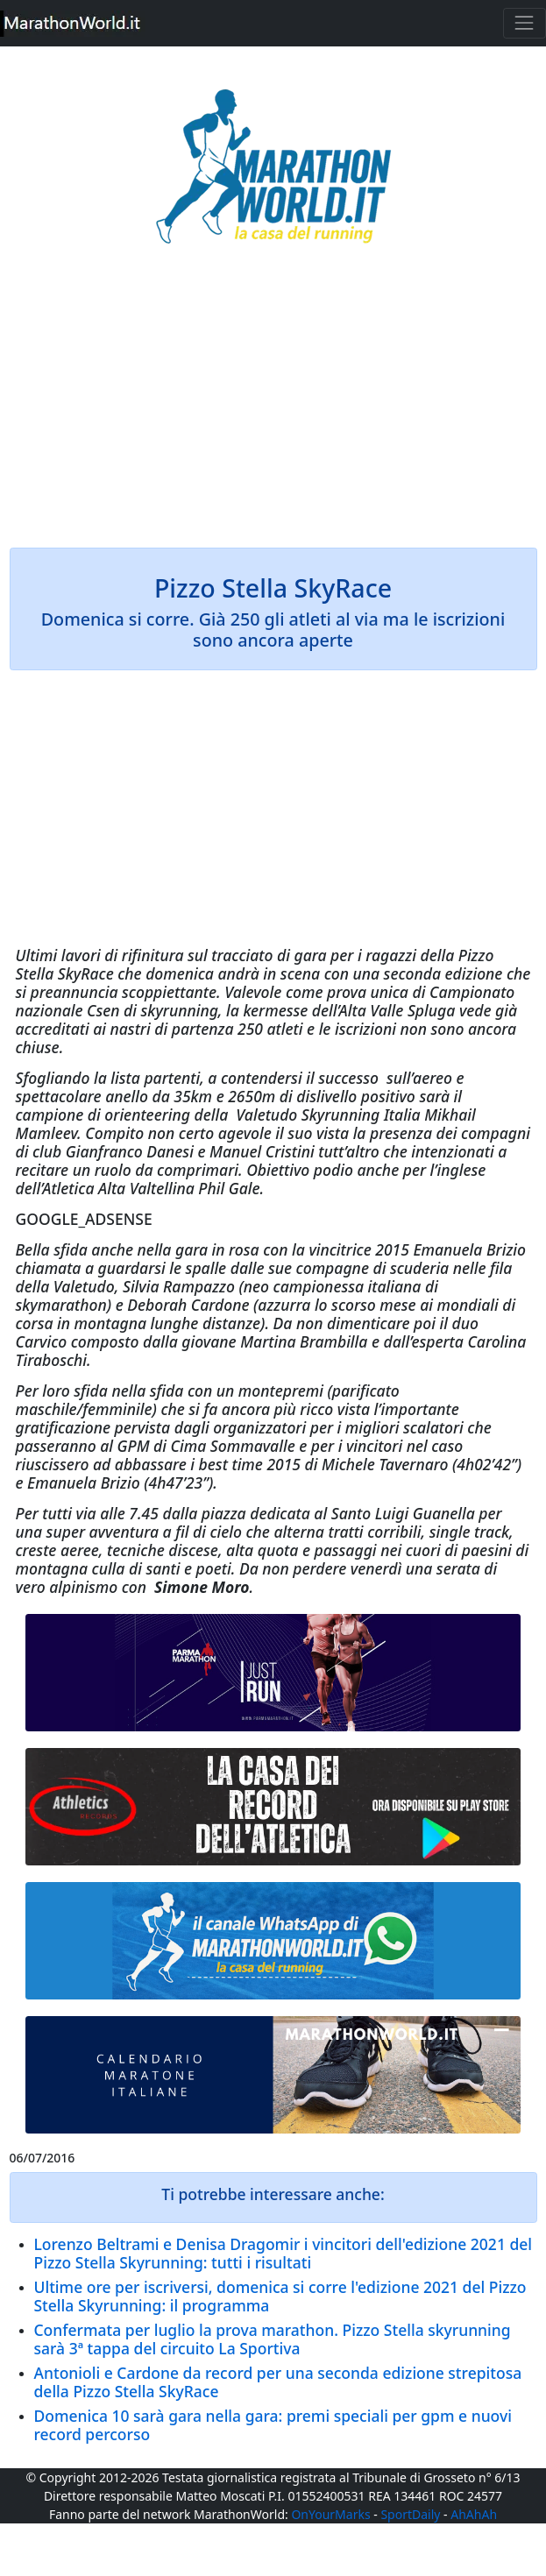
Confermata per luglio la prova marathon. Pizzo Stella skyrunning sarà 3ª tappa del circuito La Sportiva (272, 2339)
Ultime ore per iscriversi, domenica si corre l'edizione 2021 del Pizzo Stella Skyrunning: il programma (280, 2296)
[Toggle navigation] (524, 23)
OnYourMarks (330, 2514)
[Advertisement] (273, 408)
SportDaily (410, 2514)
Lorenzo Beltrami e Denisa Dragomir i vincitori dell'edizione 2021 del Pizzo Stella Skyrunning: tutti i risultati (283, 2253)
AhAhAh (473, 2514)
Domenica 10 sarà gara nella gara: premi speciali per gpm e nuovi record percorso (273, 2425)
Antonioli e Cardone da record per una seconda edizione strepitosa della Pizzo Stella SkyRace (278, 2382)
